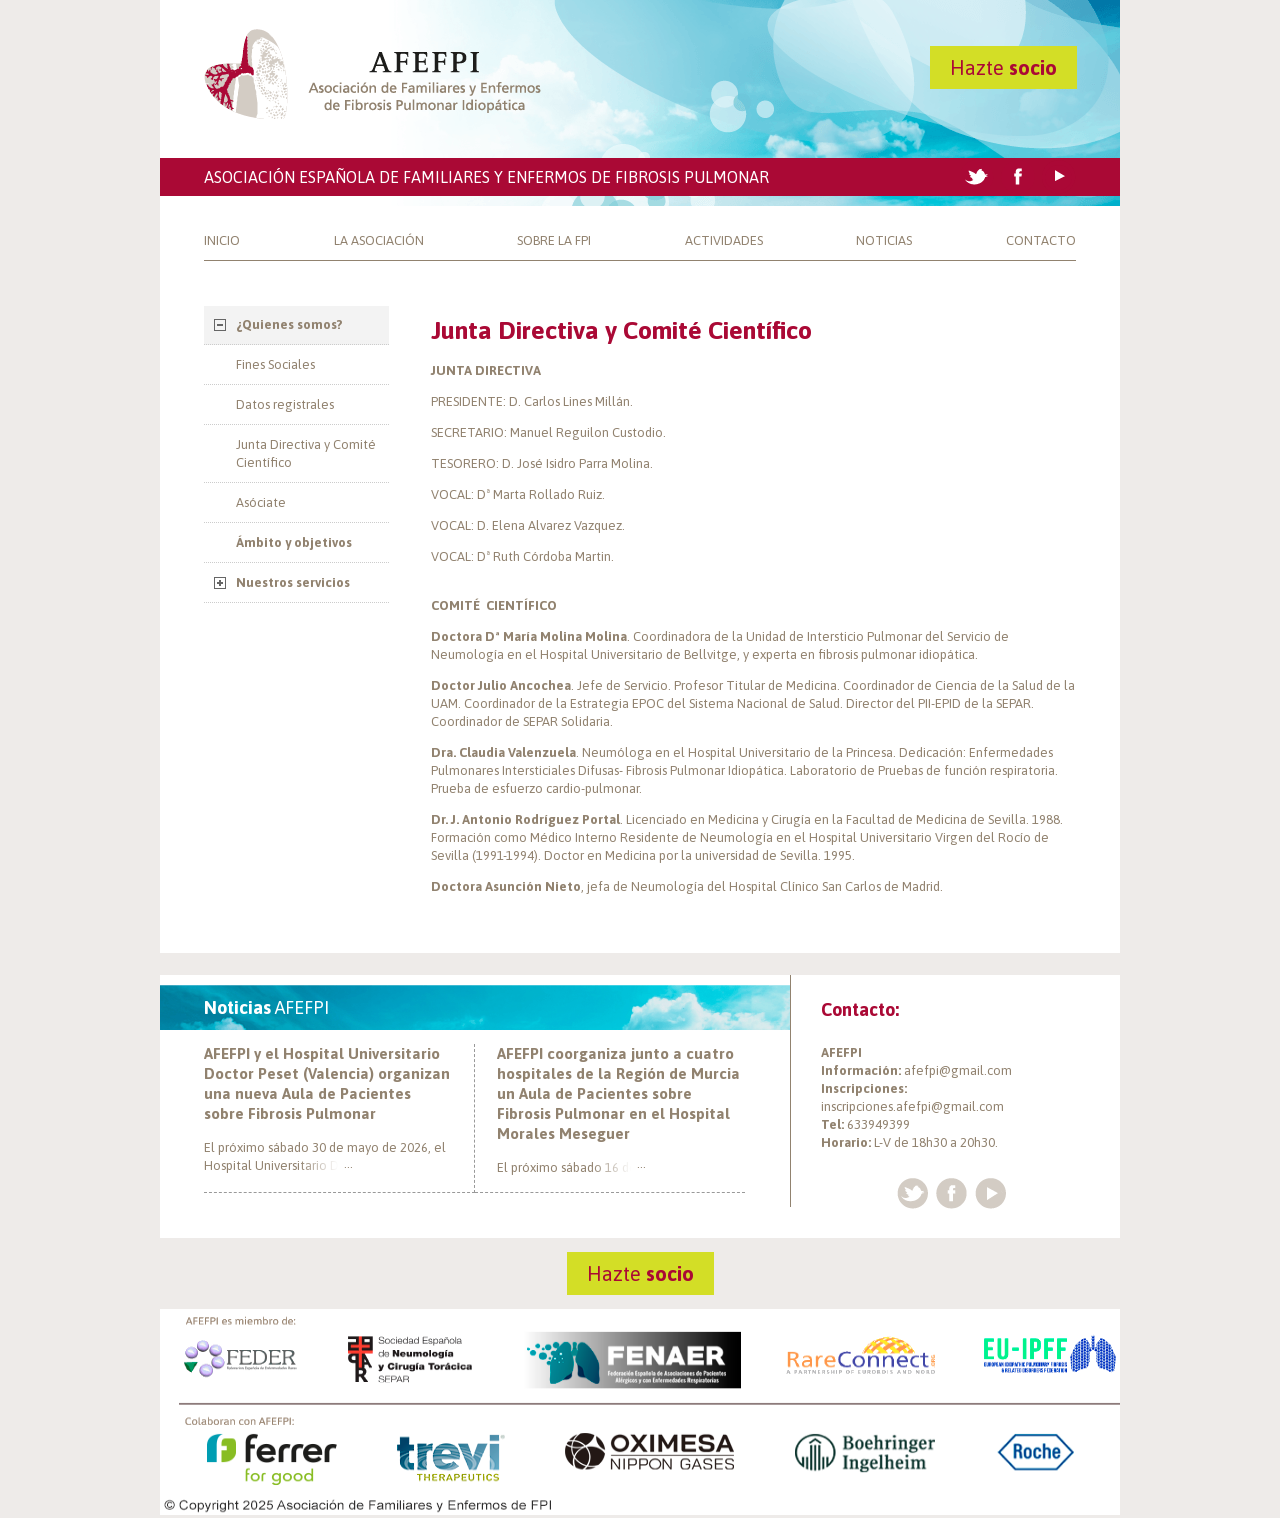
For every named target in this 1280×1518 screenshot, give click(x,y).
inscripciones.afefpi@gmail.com (912, 1106)
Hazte (1003, 67)
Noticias (884, 240)
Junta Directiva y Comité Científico (306, 453)
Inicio (222, 240)
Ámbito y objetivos (294, 542)
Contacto (1041, 240)
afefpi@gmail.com (958, 1070)
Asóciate (261, 502)
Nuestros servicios (293, 582)
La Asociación (379, 240)
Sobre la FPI (554, 240)
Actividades (724, 240)
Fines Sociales (275, 364)
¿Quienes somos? (289, 324)
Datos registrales (285, 404)
